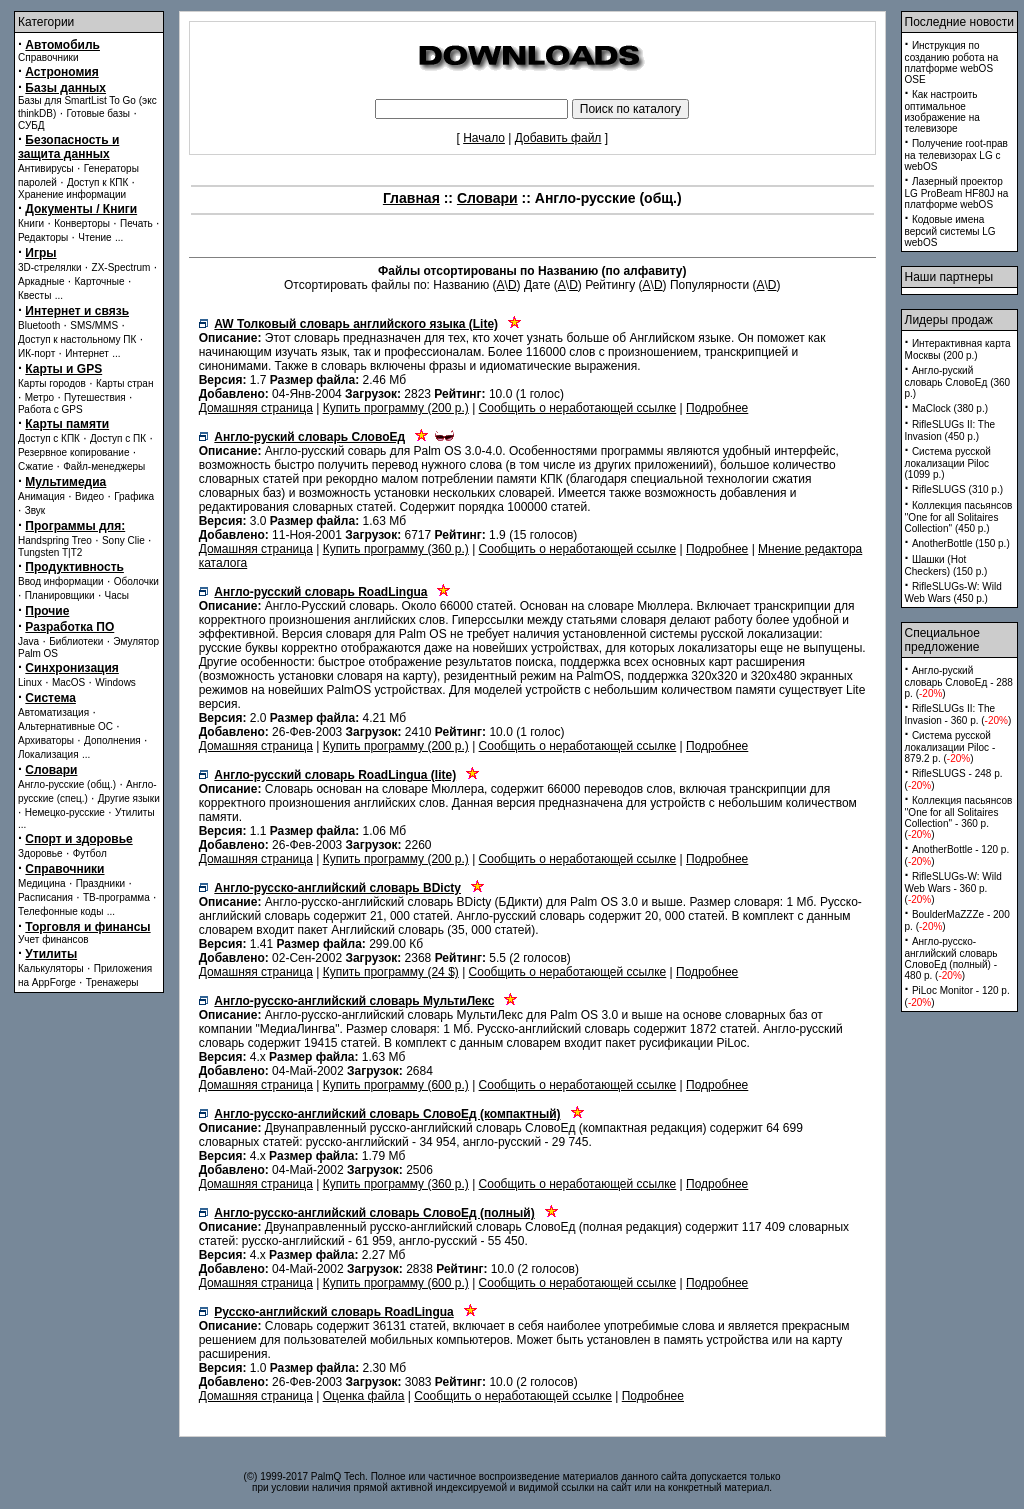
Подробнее (717, 408)
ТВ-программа (116, 897)
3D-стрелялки (50, 267)
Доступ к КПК (97, 182)
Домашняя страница (256, 408)
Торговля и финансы (87, 927)
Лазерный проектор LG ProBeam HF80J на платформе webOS (957, 193)
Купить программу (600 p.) (396, 1085)
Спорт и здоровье (78, 839)
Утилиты (135, 812)
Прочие (47, 611)
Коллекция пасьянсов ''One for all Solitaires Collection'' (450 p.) (959, 517)
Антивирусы (46, 168)
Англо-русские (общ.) (67, 784)
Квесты (34, 295)
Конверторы (82, 223)
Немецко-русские (65, 812)
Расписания (45, 897)
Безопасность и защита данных (68, 147)
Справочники (48, 57)
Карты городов (52, 383)
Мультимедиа (65, 482)
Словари (51, 770)
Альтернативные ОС (65, 726)
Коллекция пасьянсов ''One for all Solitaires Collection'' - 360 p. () (959, 817)
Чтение (94, 237)
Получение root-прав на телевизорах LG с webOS (956, 155)
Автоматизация (53, 712)
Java (28, 641)
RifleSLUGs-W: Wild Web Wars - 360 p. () (953, 888)
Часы (117, 595)
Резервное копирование (74, 452)
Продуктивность (74, 567)
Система (50, 698)
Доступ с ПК (118, 438)
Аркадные (41, 281)
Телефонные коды (60, 911)
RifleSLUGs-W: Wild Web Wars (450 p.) (953, 592)
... (119, 237)
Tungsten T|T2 (50, 552)
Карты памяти (67, 424)
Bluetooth (39, 325)
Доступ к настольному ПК (77, 339)
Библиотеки (76, 641)
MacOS (68, 682)
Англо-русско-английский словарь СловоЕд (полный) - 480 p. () (951, 958)
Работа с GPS (50, 409)
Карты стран (125, 383)
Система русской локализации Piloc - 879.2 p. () (950, 747)
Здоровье (40, 853)
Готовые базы (98, 113)
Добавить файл (558, 138)
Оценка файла (364, 1396)
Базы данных (65, 88)
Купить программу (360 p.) (396, 549)
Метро (39, 397)
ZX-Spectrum (121, 267)
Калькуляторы (51, 968)
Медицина (42, 883)
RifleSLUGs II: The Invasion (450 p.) (950, 430)
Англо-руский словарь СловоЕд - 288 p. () (959, 682)
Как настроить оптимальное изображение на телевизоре (942, 111)
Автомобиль (62, 45)
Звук (35, 510)
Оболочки (136, 581)
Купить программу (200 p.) (396, 408)
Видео (89, 496)
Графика (134, 496)
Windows (115, 682)
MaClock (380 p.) (950, 408)
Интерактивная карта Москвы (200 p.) (958, 349)
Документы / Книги (81, 209)
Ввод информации (61, 581)
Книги (31, 223)
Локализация (48, 754)
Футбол (90, 853)
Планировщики (60, 595)
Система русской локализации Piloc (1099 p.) (948, 463)
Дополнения (112, 740)
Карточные (100, 281)
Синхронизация (72, 668)
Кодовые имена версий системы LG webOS (950, 231)
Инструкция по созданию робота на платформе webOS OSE (952, 62)
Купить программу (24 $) (391, 972)
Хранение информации (72, 194)
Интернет (87, 353)
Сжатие (35, 466)
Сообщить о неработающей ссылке (578, 408)
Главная (411, 198)
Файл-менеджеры (104, 466)
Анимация (41, 496)
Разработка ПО (69, 627)
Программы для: (75, 526)
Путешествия (95, 397)
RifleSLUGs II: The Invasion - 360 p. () (958, 714)
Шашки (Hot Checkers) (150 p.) (946, 565)
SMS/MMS (94, 325)
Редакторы (43, 237)
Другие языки (129, 798)
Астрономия (61, 72)
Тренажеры (112, 982)
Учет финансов (53, 939)
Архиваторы (46, 740)
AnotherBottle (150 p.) (961, 543)
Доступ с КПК (49, 438)
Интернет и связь (77, 311)
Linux (30, 682)
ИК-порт (36, 353)
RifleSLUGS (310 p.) (957, 489)
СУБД (31, 125)
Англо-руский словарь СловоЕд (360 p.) (958, 382)
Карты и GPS (63, 369)
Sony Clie (123, 540)
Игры (40, 253)
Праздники (100, 883)
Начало (484, 138)
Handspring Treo (55, 540)
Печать (136, 223)
